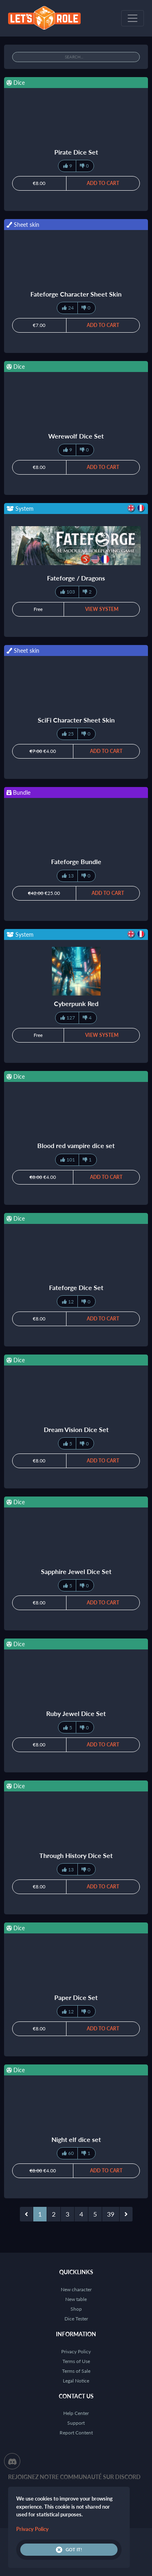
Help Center (76, 2413)
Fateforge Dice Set (76, 1287)
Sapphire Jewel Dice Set (76, 1571)
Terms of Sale (76, 2371)
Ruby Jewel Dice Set (76, 1713)
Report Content (76, 2433)
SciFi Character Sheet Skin (76, 720)
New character (76, 2289)
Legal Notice (76, 2381)
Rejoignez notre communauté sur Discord (74, 2476)
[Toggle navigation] (132, 18)
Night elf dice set (76, 2139)
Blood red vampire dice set (76, 1145)
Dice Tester (76, 2319)
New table (76, 2299)
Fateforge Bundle (76, 861)
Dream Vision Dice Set (76, 1429)
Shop (76, 2309)
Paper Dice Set (76, 1997)
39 (110, 2214)
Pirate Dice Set (76, 152)
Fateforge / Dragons (76, 578)
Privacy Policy (76, 2351)
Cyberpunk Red (76, 1003)
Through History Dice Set (76, 1855)
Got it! (69, 2549)
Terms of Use (76, 2361)
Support (76, 2423)
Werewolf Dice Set (76, 436)
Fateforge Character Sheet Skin (76, 294)
